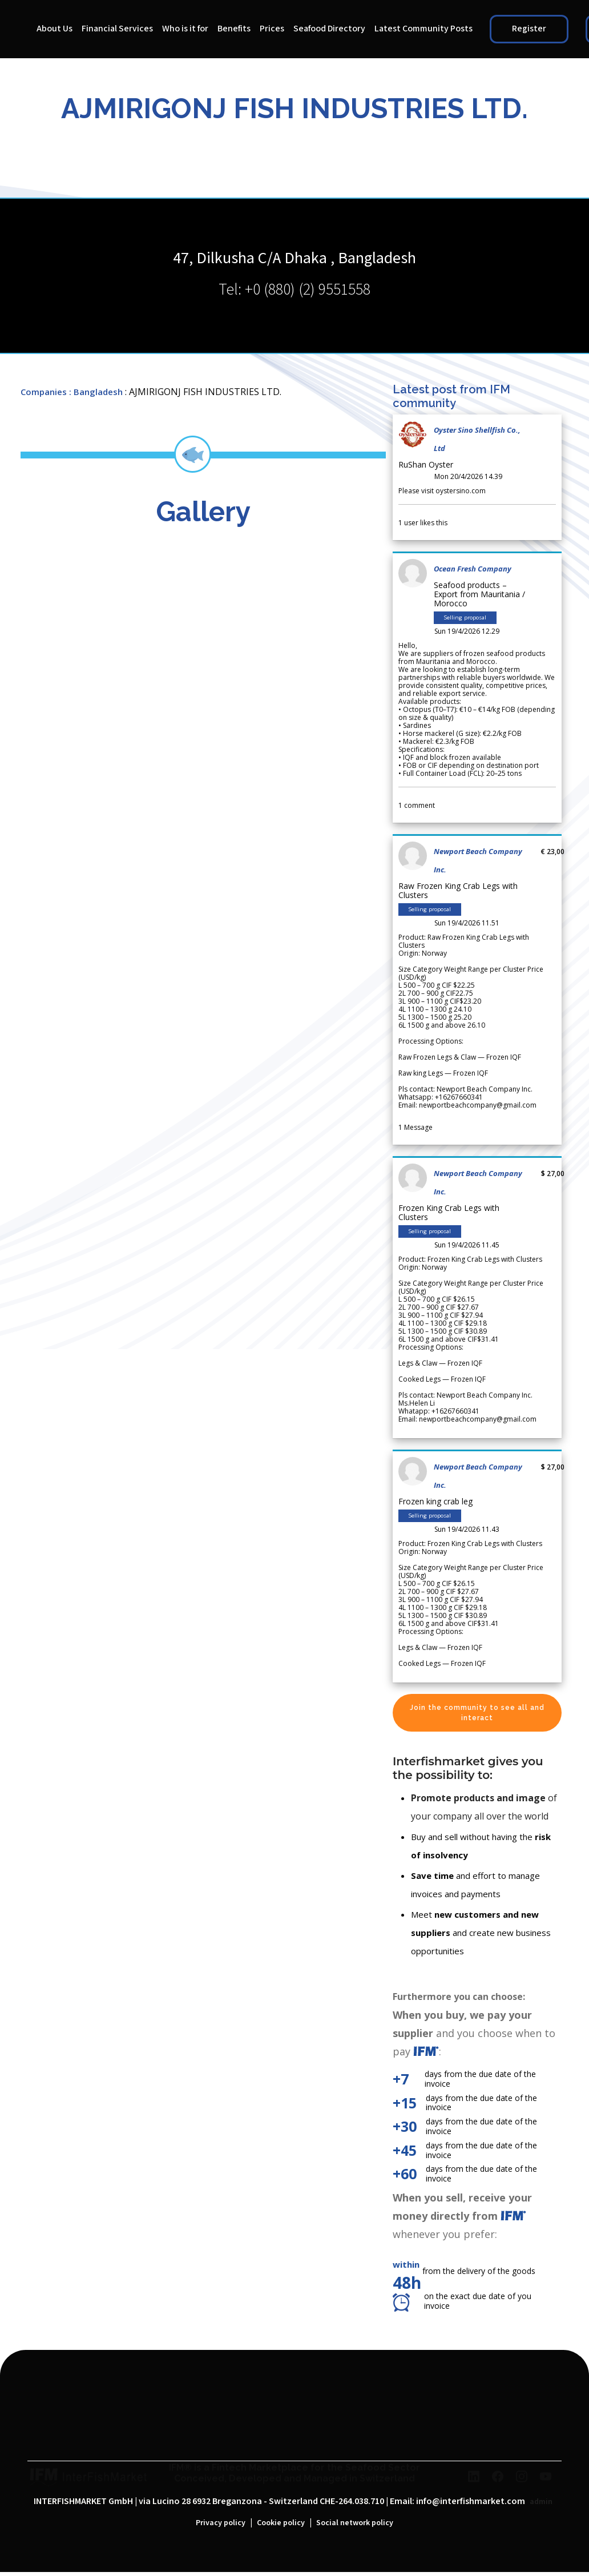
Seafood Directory (329, 29)
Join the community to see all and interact (477, 1713)
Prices (272, 29)
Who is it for (185, 29)
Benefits (234, 29)
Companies (44, 391)
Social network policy (354, 2523)
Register (529, 29)
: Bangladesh (96, 391)
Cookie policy (281, 2523)
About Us (54, 29)
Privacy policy (220, 2523)
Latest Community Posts (423, 29)
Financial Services (117, 29)
